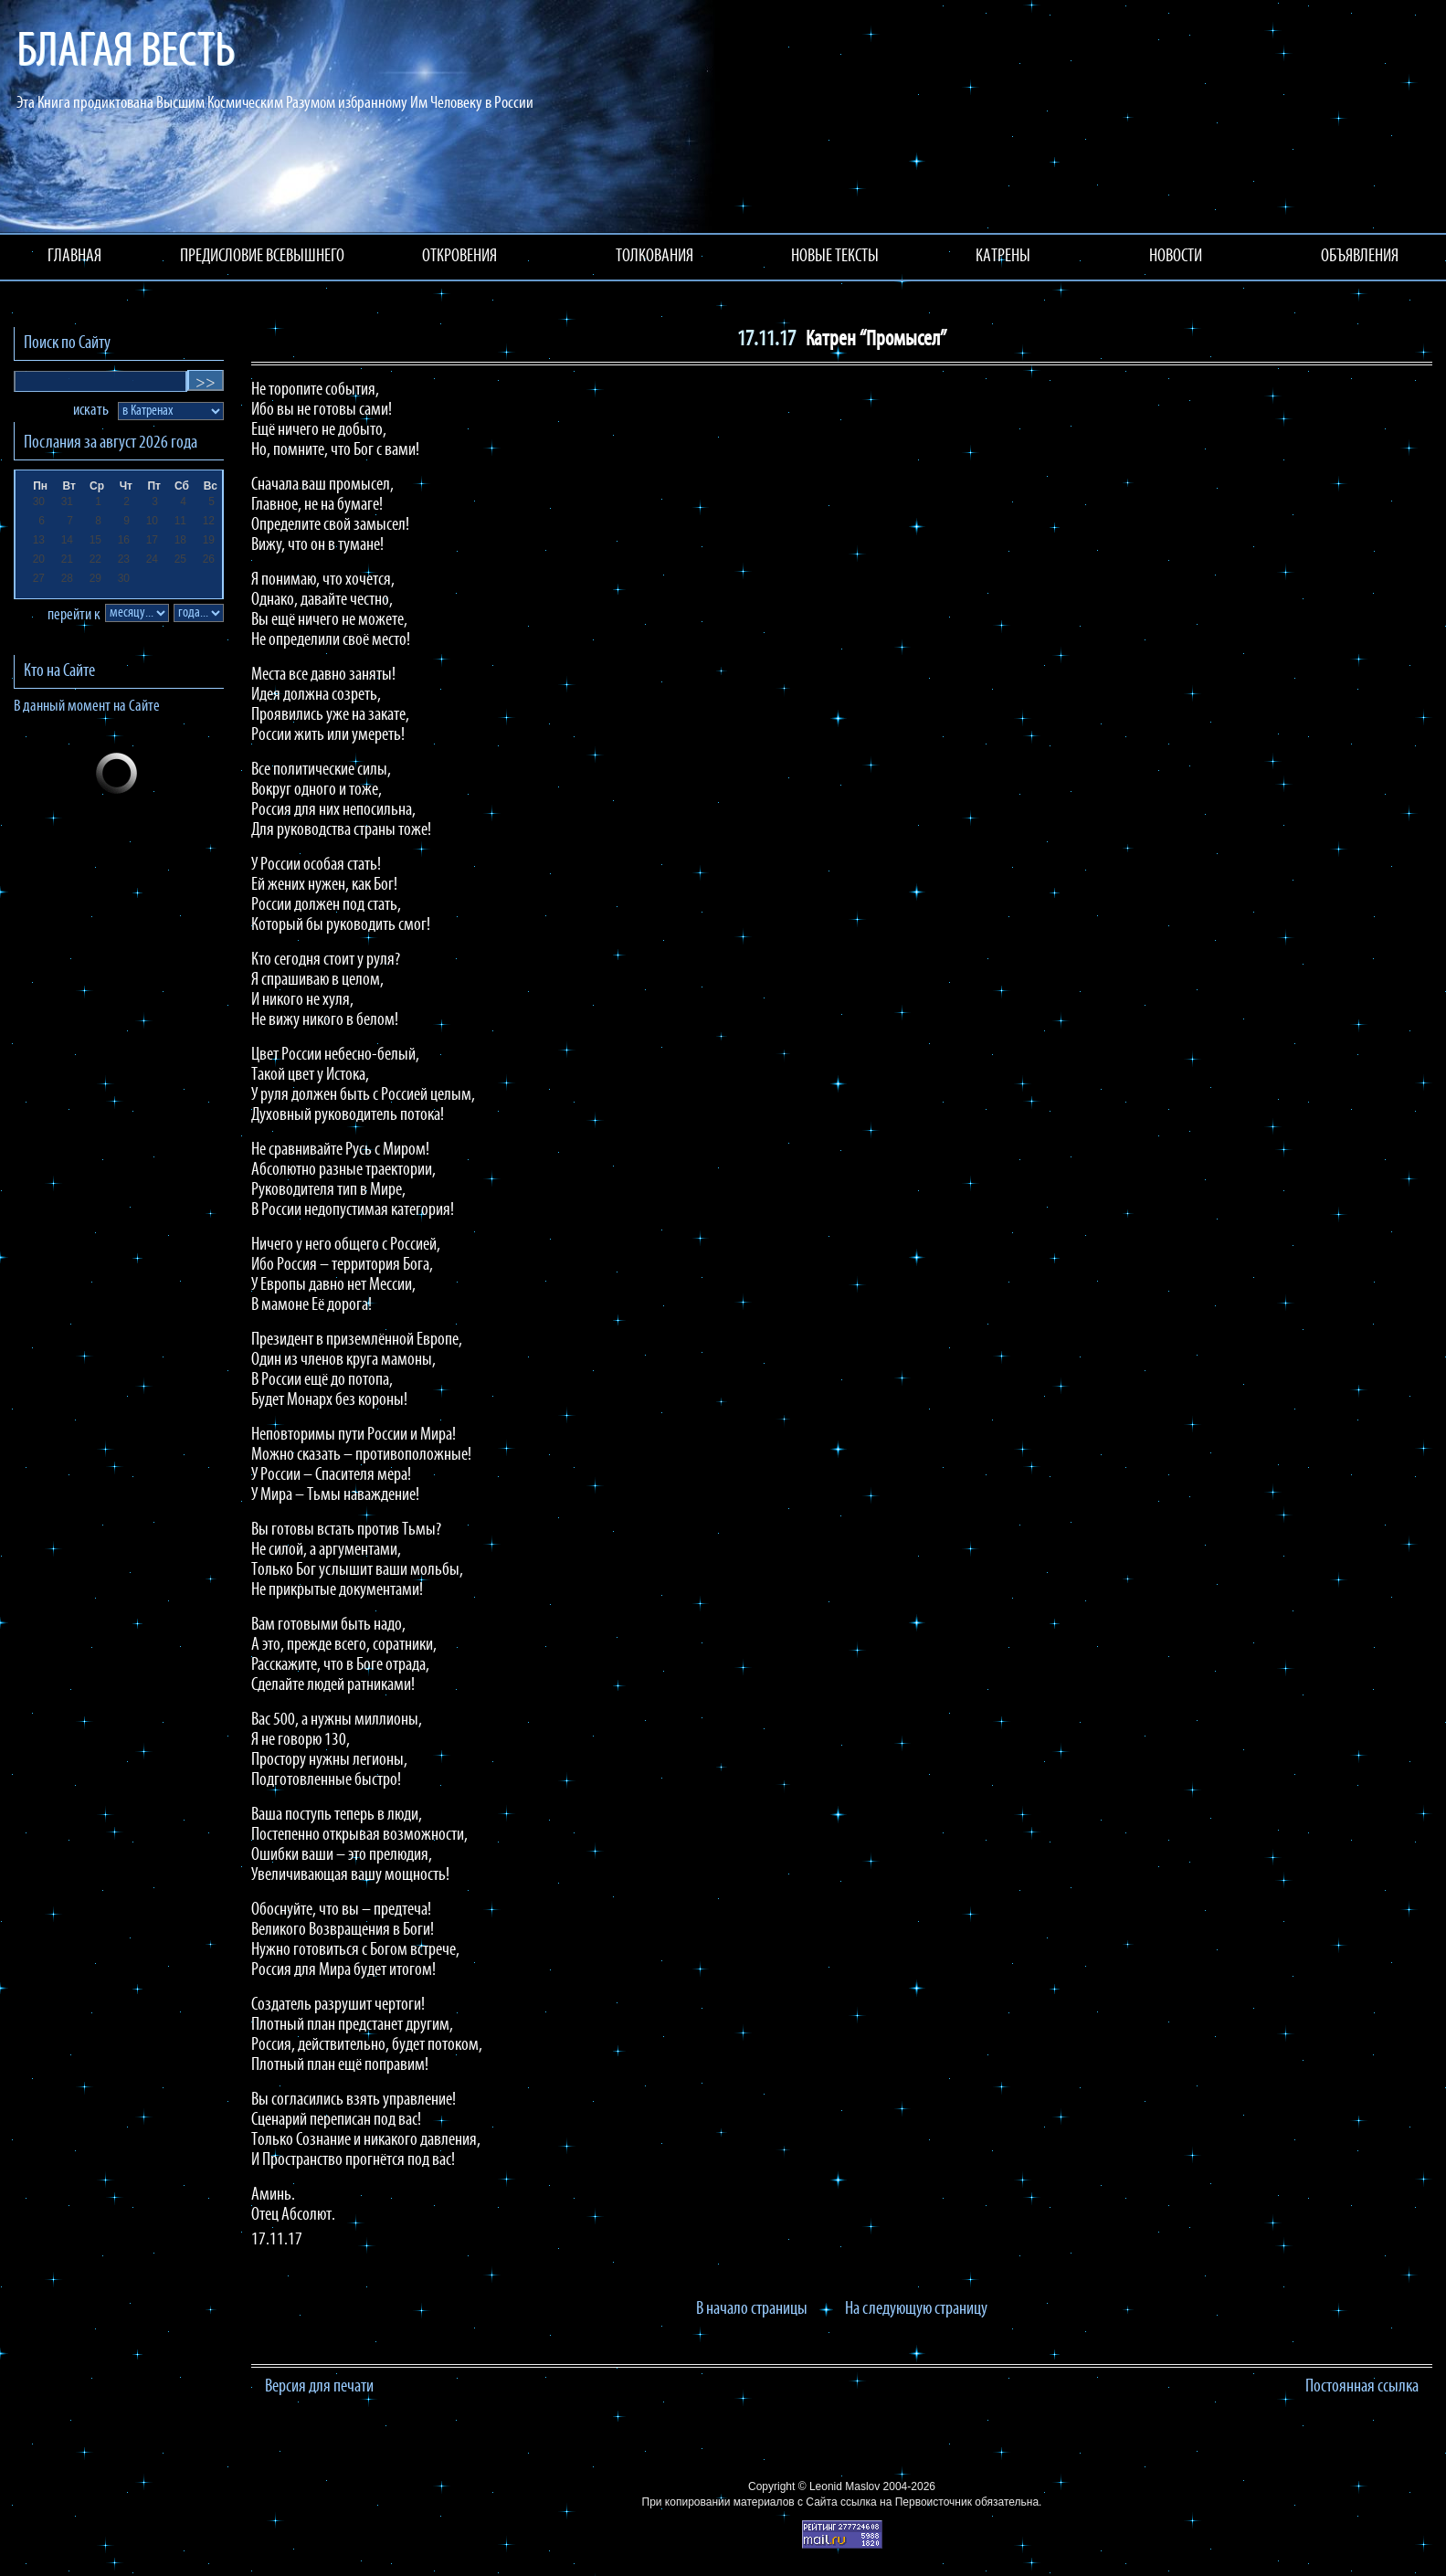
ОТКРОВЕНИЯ (459, 257)
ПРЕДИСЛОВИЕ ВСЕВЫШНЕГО (262, 257)
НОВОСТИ (1175, 257)
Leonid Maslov (844, 2486)
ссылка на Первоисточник (906, 2502)
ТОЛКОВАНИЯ (654, 257)
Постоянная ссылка (1362, 2387)
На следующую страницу (916, 2309)
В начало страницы (751, 2309)
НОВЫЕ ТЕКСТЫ (835, 257)
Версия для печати (319, 2387)
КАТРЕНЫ (1003, 257)
